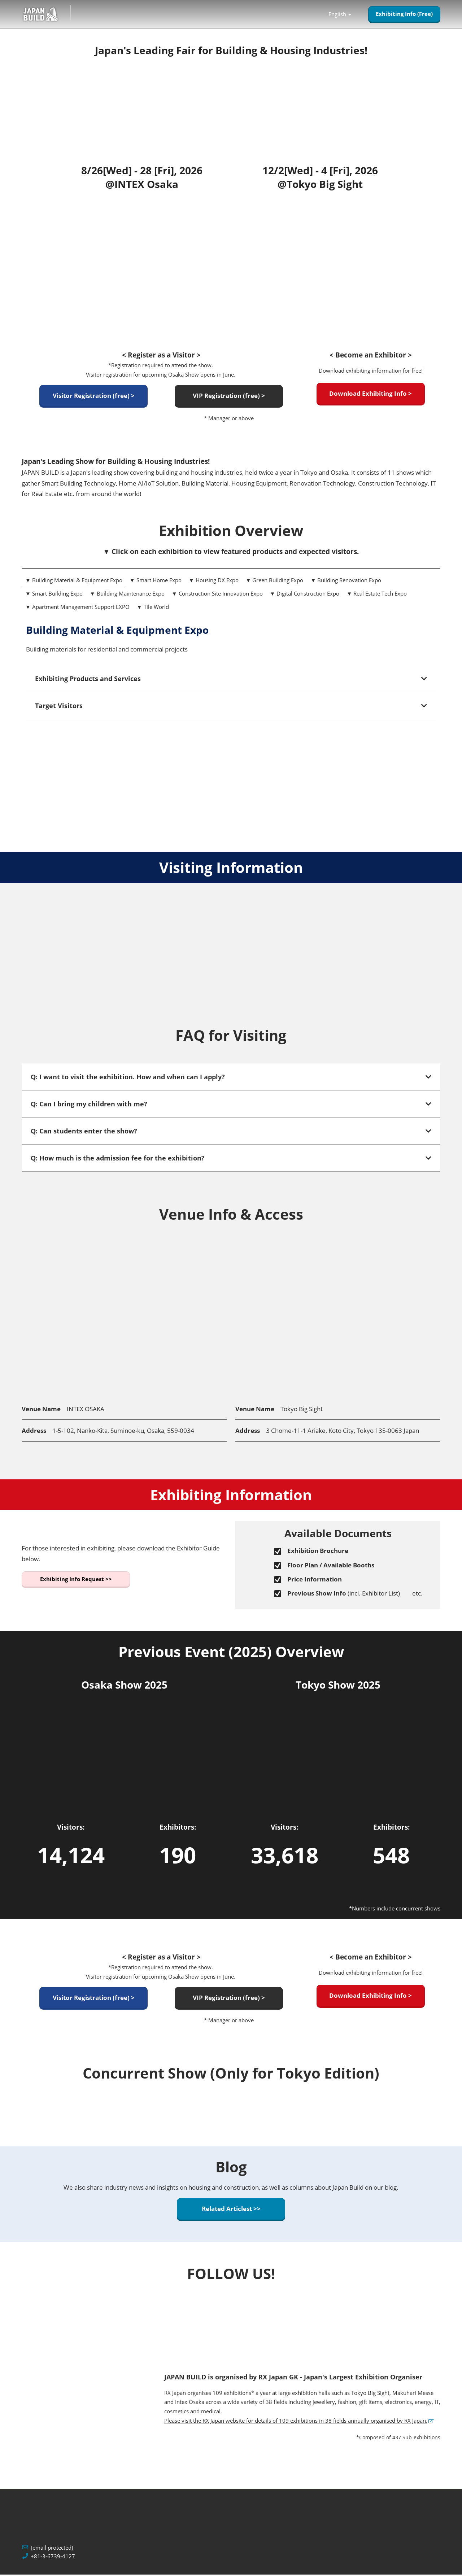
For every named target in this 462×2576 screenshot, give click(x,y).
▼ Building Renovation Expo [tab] (345, 581)
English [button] (339, 15)
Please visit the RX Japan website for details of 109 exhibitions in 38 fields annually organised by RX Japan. (295, 2422)
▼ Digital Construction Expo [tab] (305, 595)
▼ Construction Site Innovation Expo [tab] (217, 595)
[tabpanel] (231, 684)
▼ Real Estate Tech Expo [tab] (376, 595)
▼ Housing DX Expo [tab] (214, 581)
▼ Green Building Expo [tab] (275, 581)
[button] (404, 15)
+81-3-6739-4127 (53, 2558)
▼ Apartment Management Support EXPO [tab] (77, 608)
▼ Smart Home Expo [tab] (156, 581)
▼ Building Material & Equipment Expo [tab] (73, 581)
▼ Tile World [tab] (153, 608)
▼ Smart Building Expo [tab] (54, 595)
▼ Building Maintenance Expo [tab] (127, 595)
